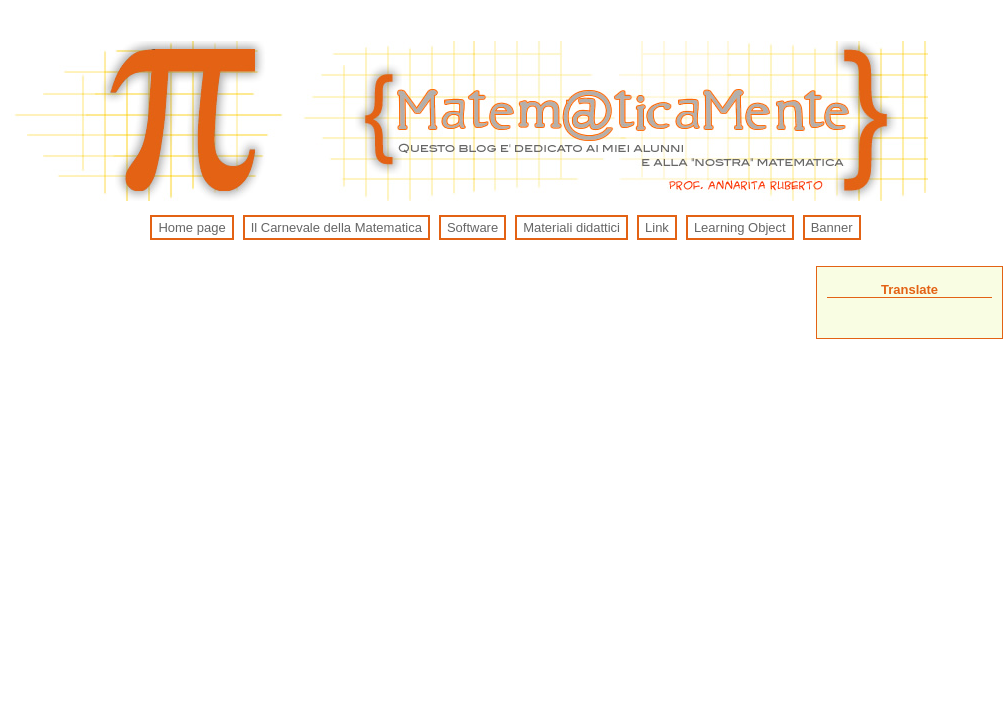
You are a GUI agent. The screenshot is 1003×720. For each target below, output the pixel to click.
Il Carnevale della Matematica (336, 227)
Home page (191, 227)
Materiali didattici (571, 227)
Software (472, 227)
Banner (832, 227)
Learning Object (740, 227)
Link (657, 227)
